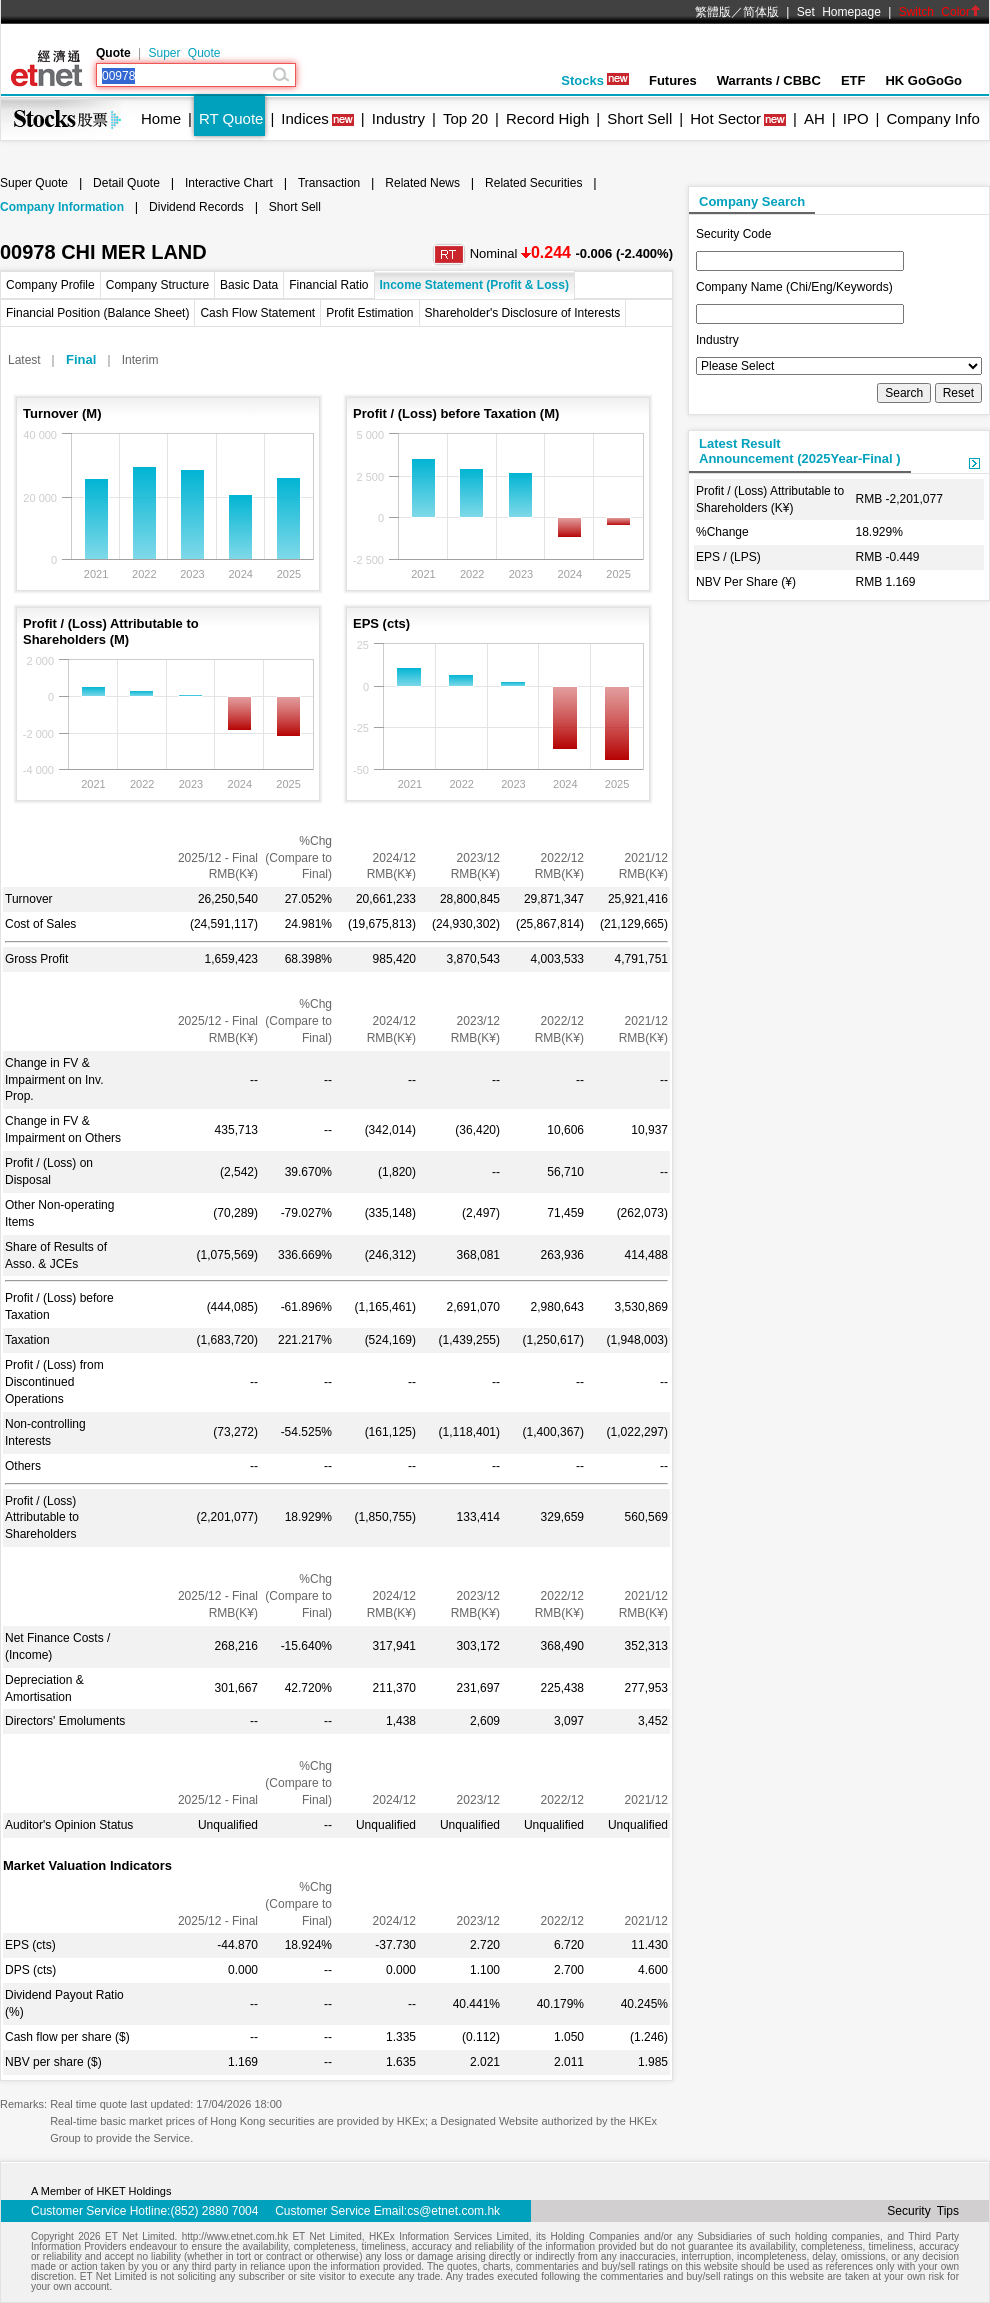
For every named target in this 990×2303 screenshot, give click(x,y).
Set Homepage (839, 12)
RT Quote (231, 118)
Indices (305, 118)
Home (161, 118)
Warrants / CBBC (769, 80)
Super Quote (184, 53)
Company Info (932, 118)
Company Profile (50, 285)
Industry (398, 118)
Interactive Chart (229, 183)
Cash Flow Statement (257, 313)
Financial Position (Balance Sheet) (97, 313)
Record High (547, 118)
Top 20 (465, 118)
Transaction (329, 183)
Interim (140, 360)
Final (81, 359)
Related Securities (533, 183)
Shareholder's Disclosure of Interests (523, 313)
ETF (853, 80)
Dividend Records (196, 207)
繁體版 (713, 12)
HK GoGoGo (923, 80)
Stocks (595, 80)
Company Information (62, 207)
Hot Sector (725, 118)
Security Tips (923, 2211)
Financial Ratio (328, 285)
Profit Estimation (369, 313)
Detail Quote (126, 183)
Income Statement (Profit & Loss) (474, 285)
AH (814, 118)
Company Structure (157, 285)
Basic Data (249, 285)
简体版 (761, 12)
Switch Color (940, 12)
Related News (422, 183)
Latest (24, 360)
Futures (673, 80)
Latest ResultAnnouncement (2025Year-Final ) (800, 451)
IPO (856, 118)
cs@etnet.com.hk (453, 2211)
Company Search (752, 201)
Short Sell (639, 118)
